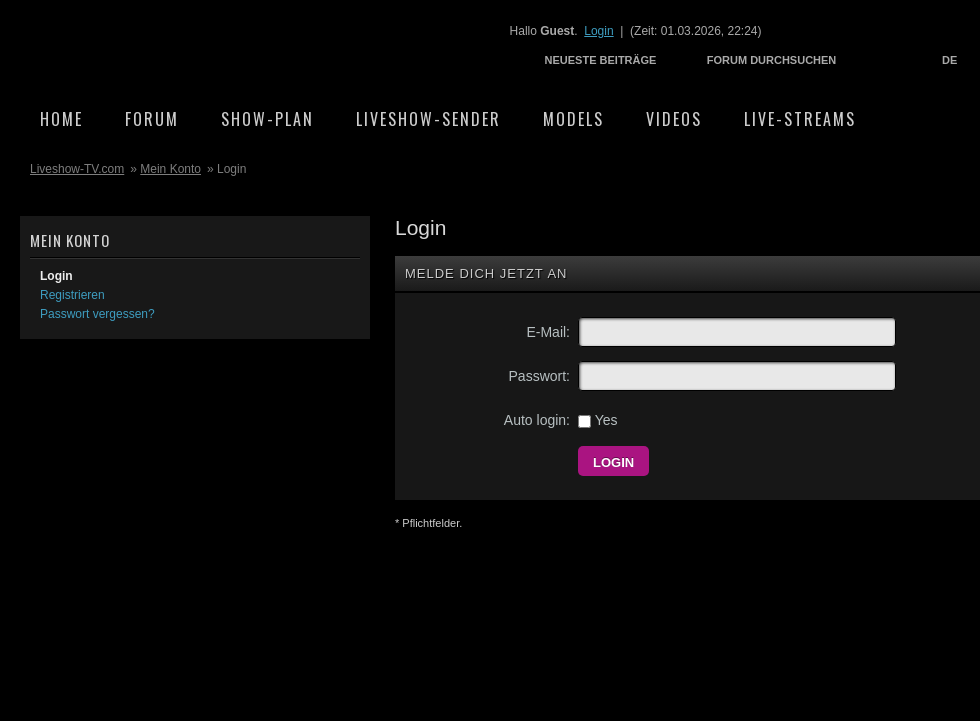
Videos (674, 119)
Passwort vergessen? (97, 314)
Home (61, 119)
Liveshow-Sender (428, 119)
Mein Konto (170, 169)
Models (573, 119)
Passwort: (539, 376)
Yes (597, 420)
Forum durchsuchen (772, 60)
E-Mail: (548, 332)
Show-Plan (267, 119)
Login (598, 31)
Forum (152, 119)
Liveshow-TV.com (196, 45)
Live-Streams (800, 119)
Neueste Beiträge (601, 60)
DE (949, 60)
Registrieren (72, 295)
